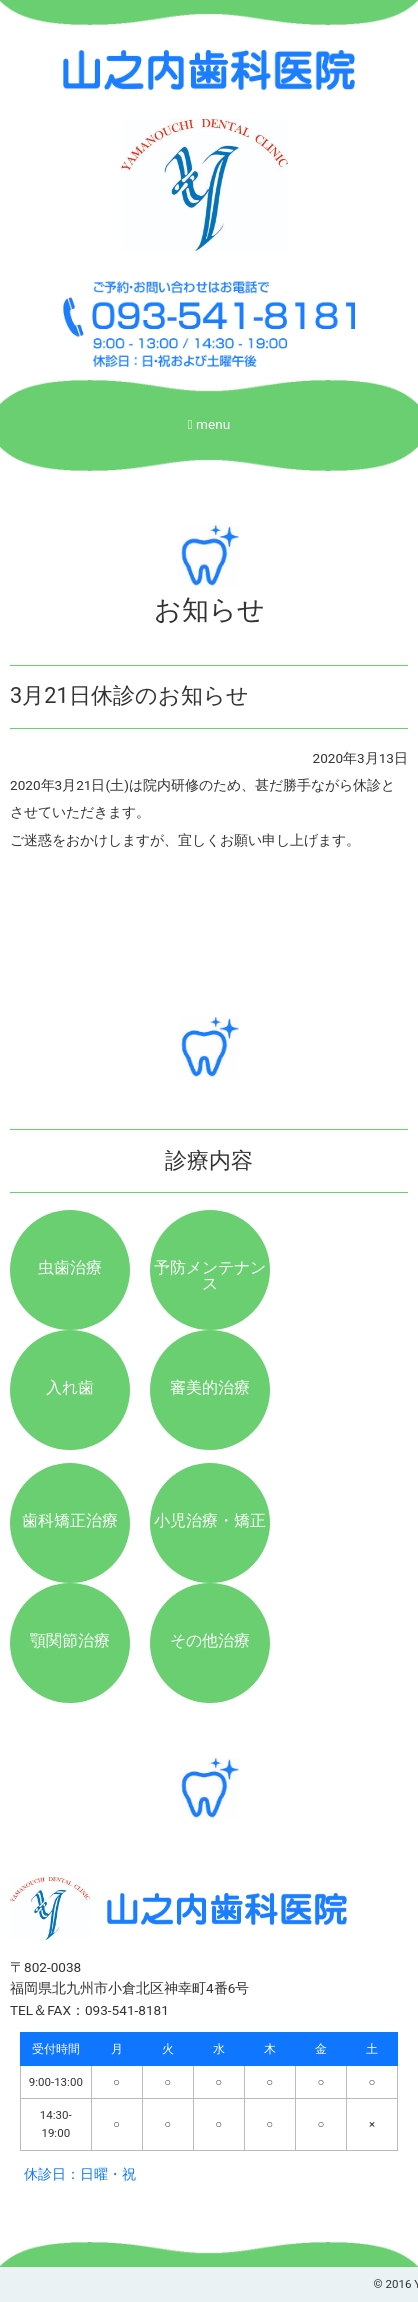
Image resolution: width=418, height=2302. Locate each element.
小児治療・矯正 (210, 1520)
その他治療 (210, 1640)
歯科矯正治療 (70, 1520)
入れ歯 (70, 1387)
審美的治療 (210, 1387)
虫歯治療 (70, 1267)
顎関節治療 (70, 1640)
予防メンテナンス (210, 1275)
